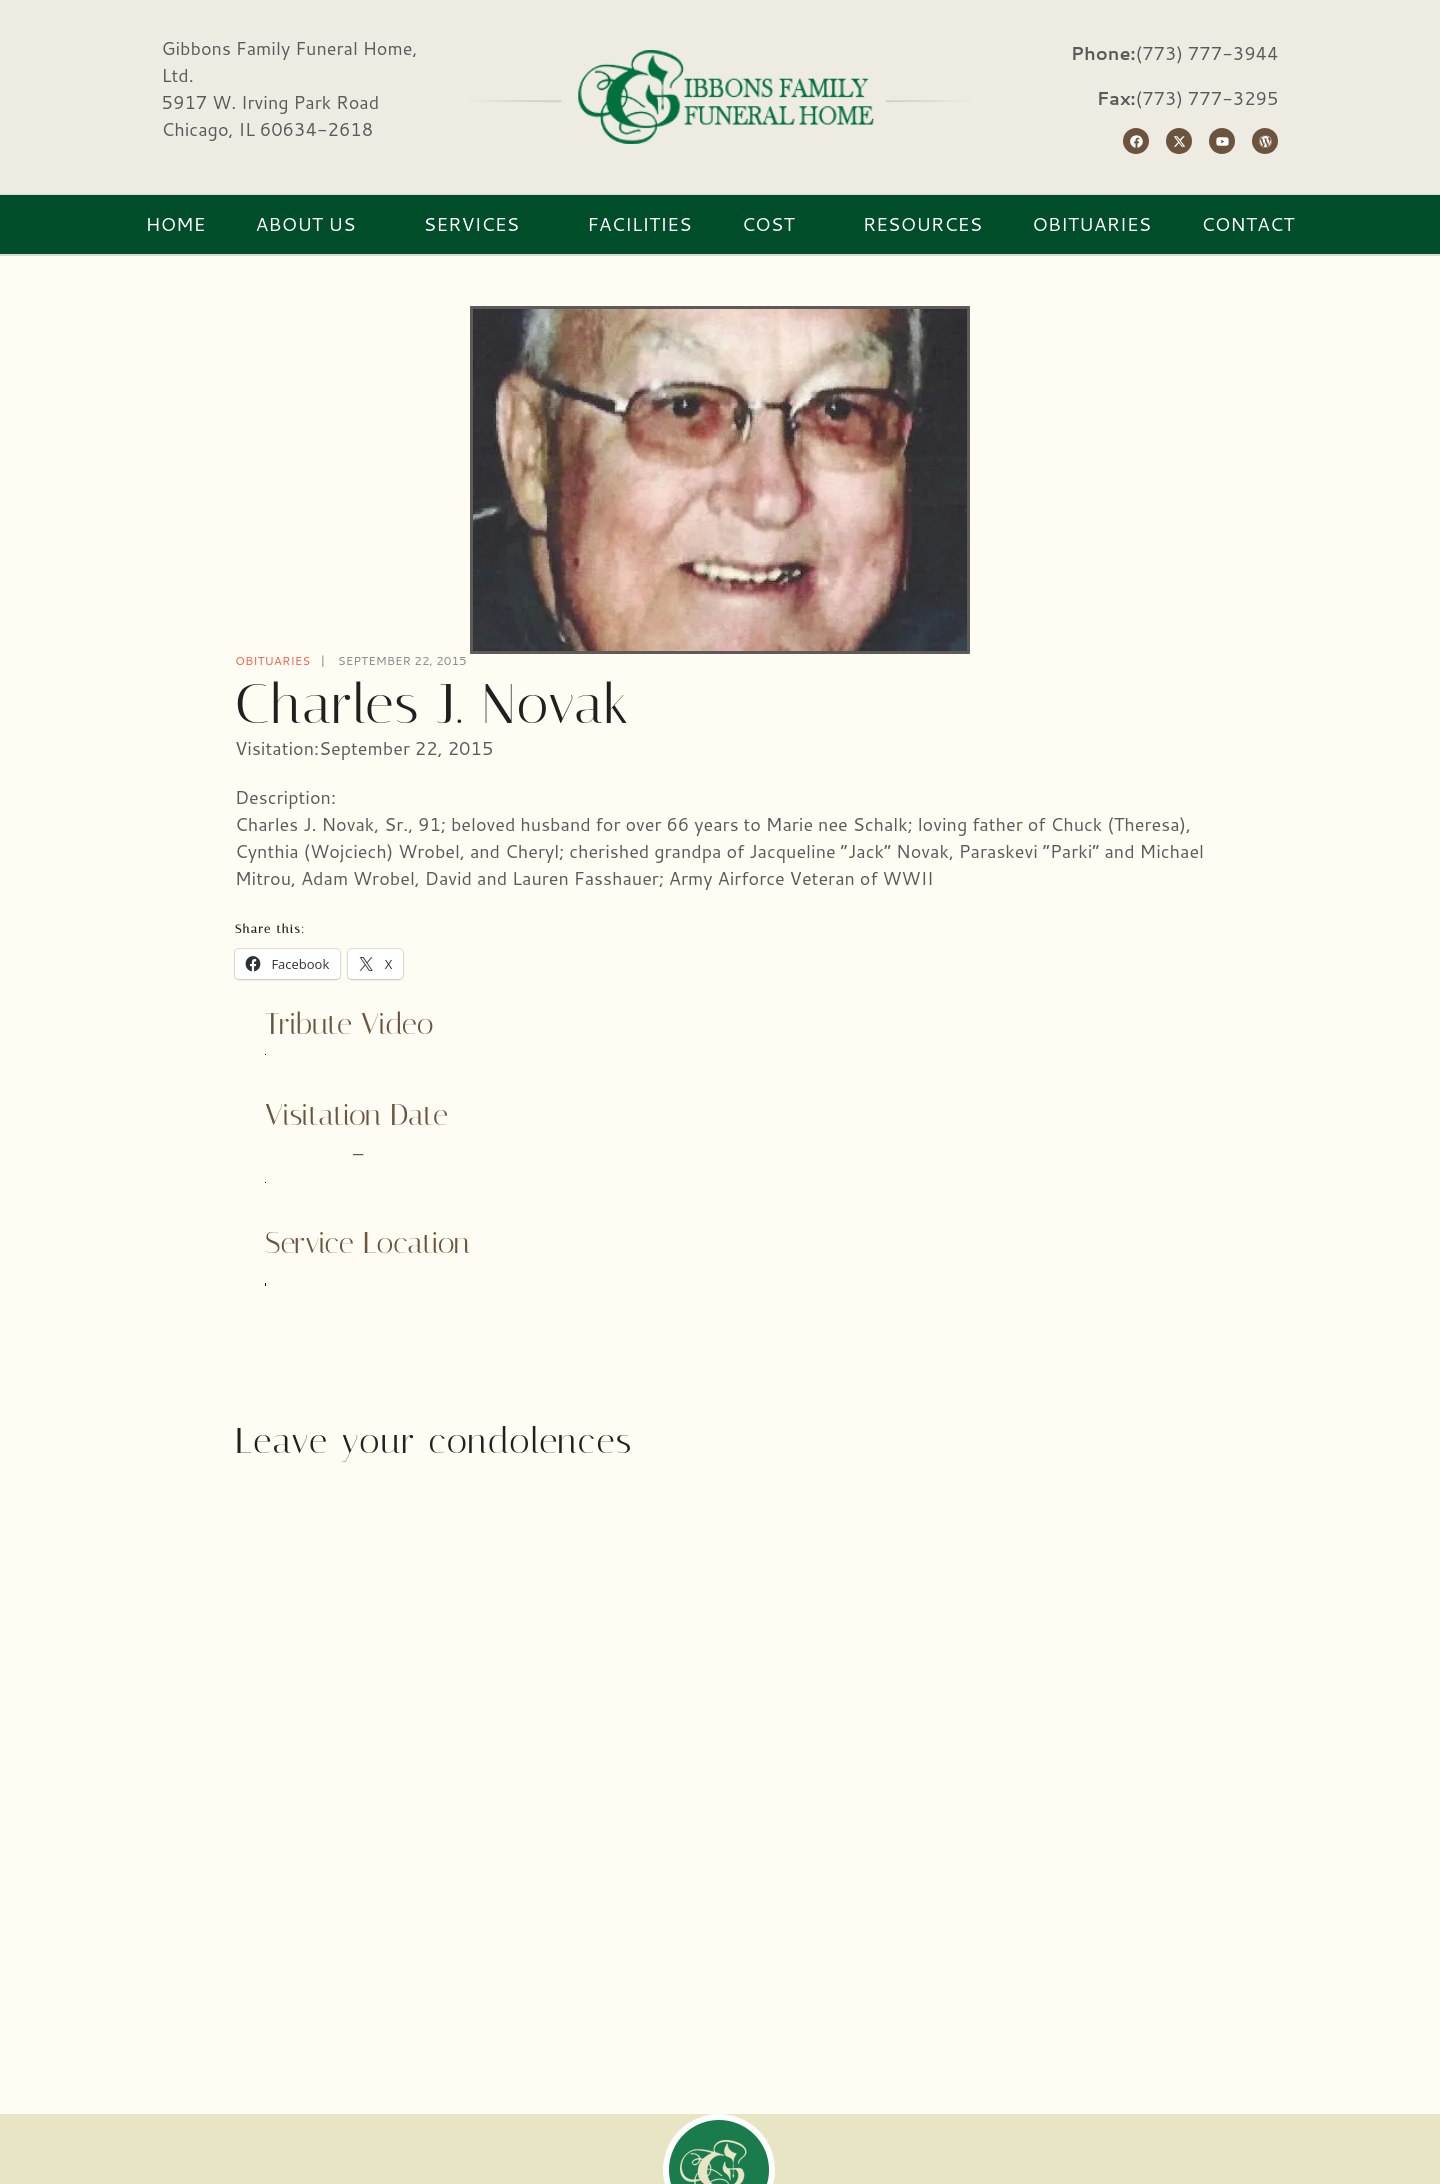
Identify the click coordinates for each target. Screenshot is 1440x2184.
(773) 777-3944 (1207, 53)
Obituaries (272, 660)
